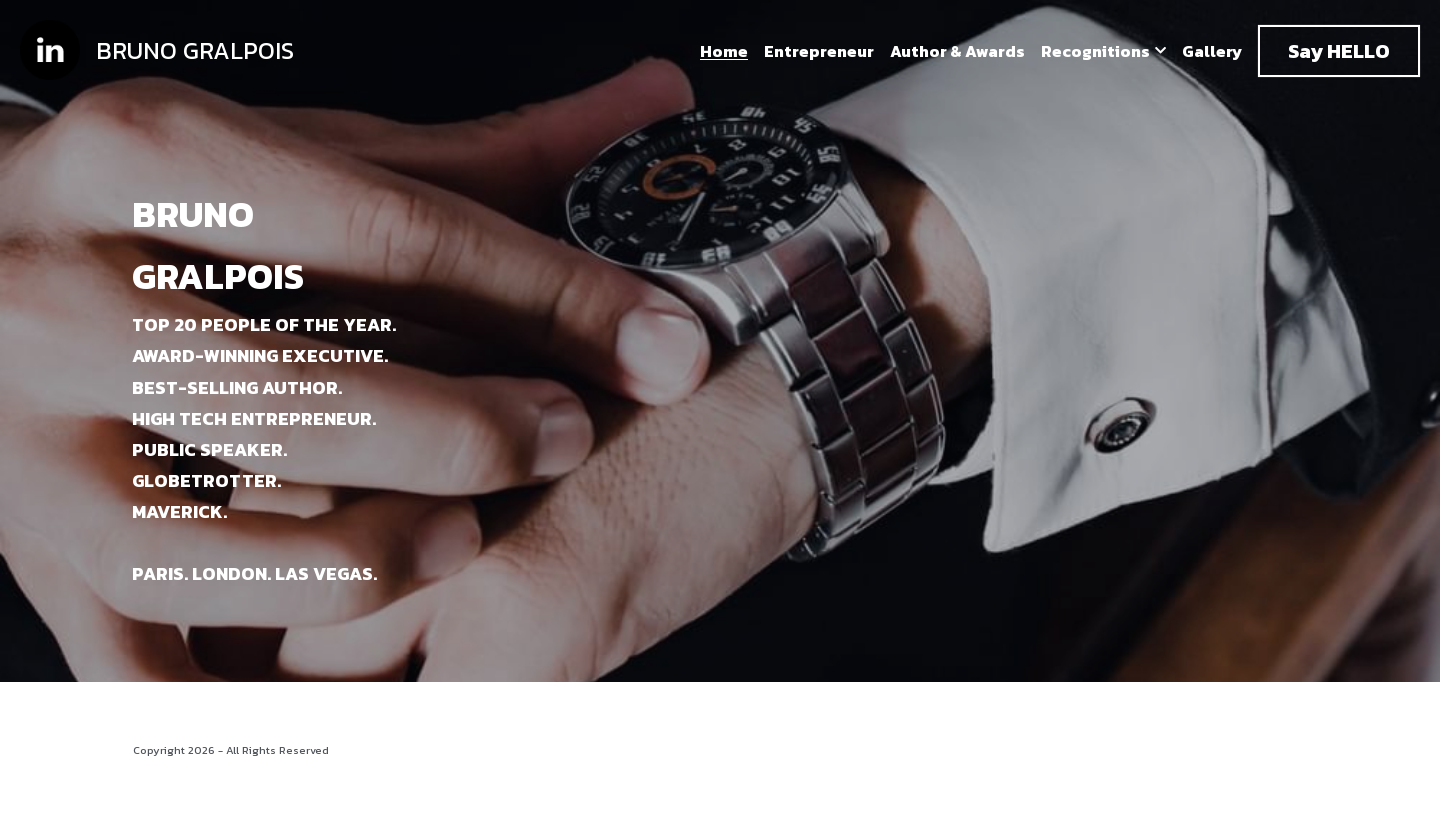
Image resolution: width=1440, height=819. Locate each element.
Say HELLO (1339, 51)
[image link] (50, 50)
